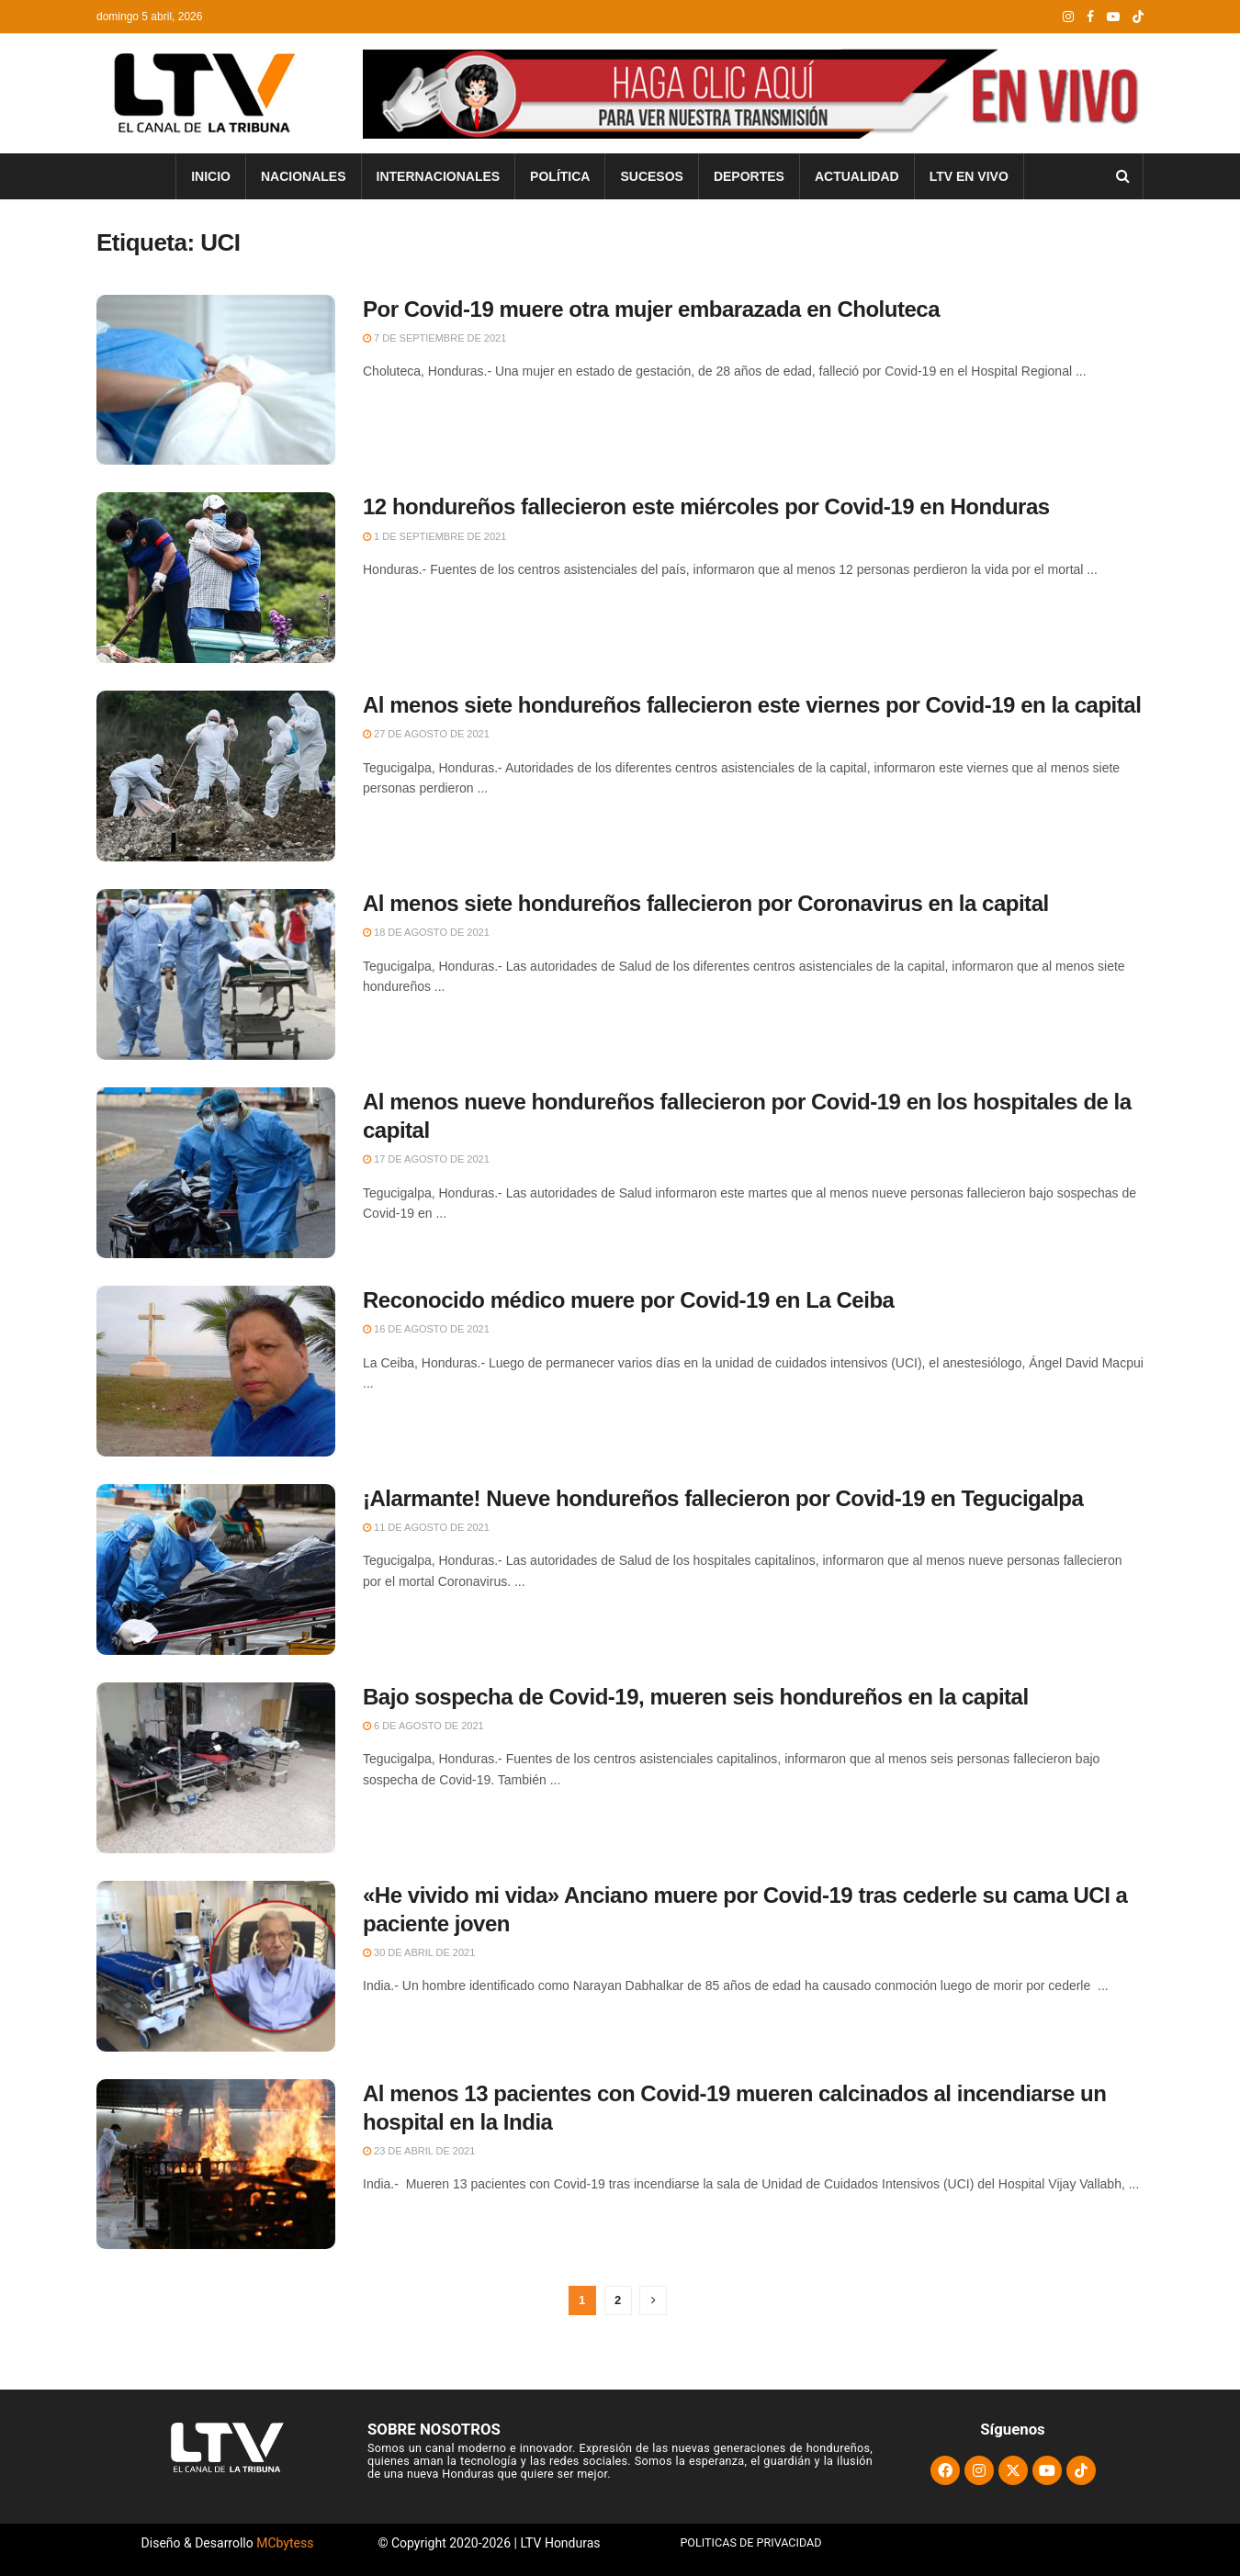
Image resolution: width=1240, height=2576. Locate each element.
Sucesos (651, 176)
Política (560, 176)
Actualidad (857, 176)
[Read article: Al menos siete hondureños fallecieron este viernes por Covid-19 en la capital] (215, 776)
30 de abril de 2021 (419, 1952)
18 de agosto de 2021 (426, 932)
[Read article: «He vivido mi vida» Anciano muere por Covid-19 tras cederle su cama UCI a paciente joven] (215, 1966)
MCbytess (284, 2543)
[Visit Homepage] (201, 93)
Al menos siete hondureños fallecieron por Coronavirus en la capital (706, 903)
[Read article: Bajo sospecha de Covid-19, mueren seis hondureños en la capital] (215, 1767)
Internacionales (439, 176)
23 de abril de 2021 (419, 2150)
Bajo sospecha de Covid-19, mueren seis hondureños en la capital (696, 1696)
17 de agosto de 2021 (426, 1158)
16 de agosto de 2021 (426, 1328)
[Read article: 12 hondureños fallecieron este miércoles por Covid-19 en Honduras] (215, 577)
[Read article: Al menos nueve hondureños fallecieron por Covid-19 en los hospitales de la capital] (215, 1172)
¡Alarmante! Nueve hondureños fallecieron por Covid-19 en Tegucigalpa (723, 1498)
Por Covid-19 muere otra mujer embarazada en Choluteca (651, 309)
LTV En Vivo (969, 176)
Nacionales (303, 176)
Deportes (749, 176)
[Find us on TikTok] (1138, 17)
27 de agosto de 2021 (426, 733)
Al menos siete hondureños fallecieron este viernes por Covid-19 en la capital (752, 704)
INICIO (211, 176)
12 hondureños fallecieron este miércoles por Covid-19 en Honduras (706, 506)
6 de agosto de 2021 (423, 1725)
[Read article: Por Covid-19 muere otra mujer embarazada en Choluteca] (215, 380)
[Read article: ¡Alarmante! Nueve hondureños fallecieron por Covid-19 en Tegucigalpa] (215, 1569)
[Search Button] (1123, 176)
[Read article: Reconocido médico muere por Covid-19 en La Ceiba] (215, 1371)
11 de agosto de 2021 (426, 1527)
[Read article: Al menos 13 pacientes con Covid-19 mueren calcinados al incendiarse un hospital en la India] (215, 2164)
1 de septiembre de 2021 (434, 536)
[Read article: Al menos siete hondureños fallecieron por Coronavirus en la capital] (215, 974)
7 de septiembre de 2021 (434, 337)
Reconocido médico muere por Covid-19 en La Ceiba (628, 1300)
